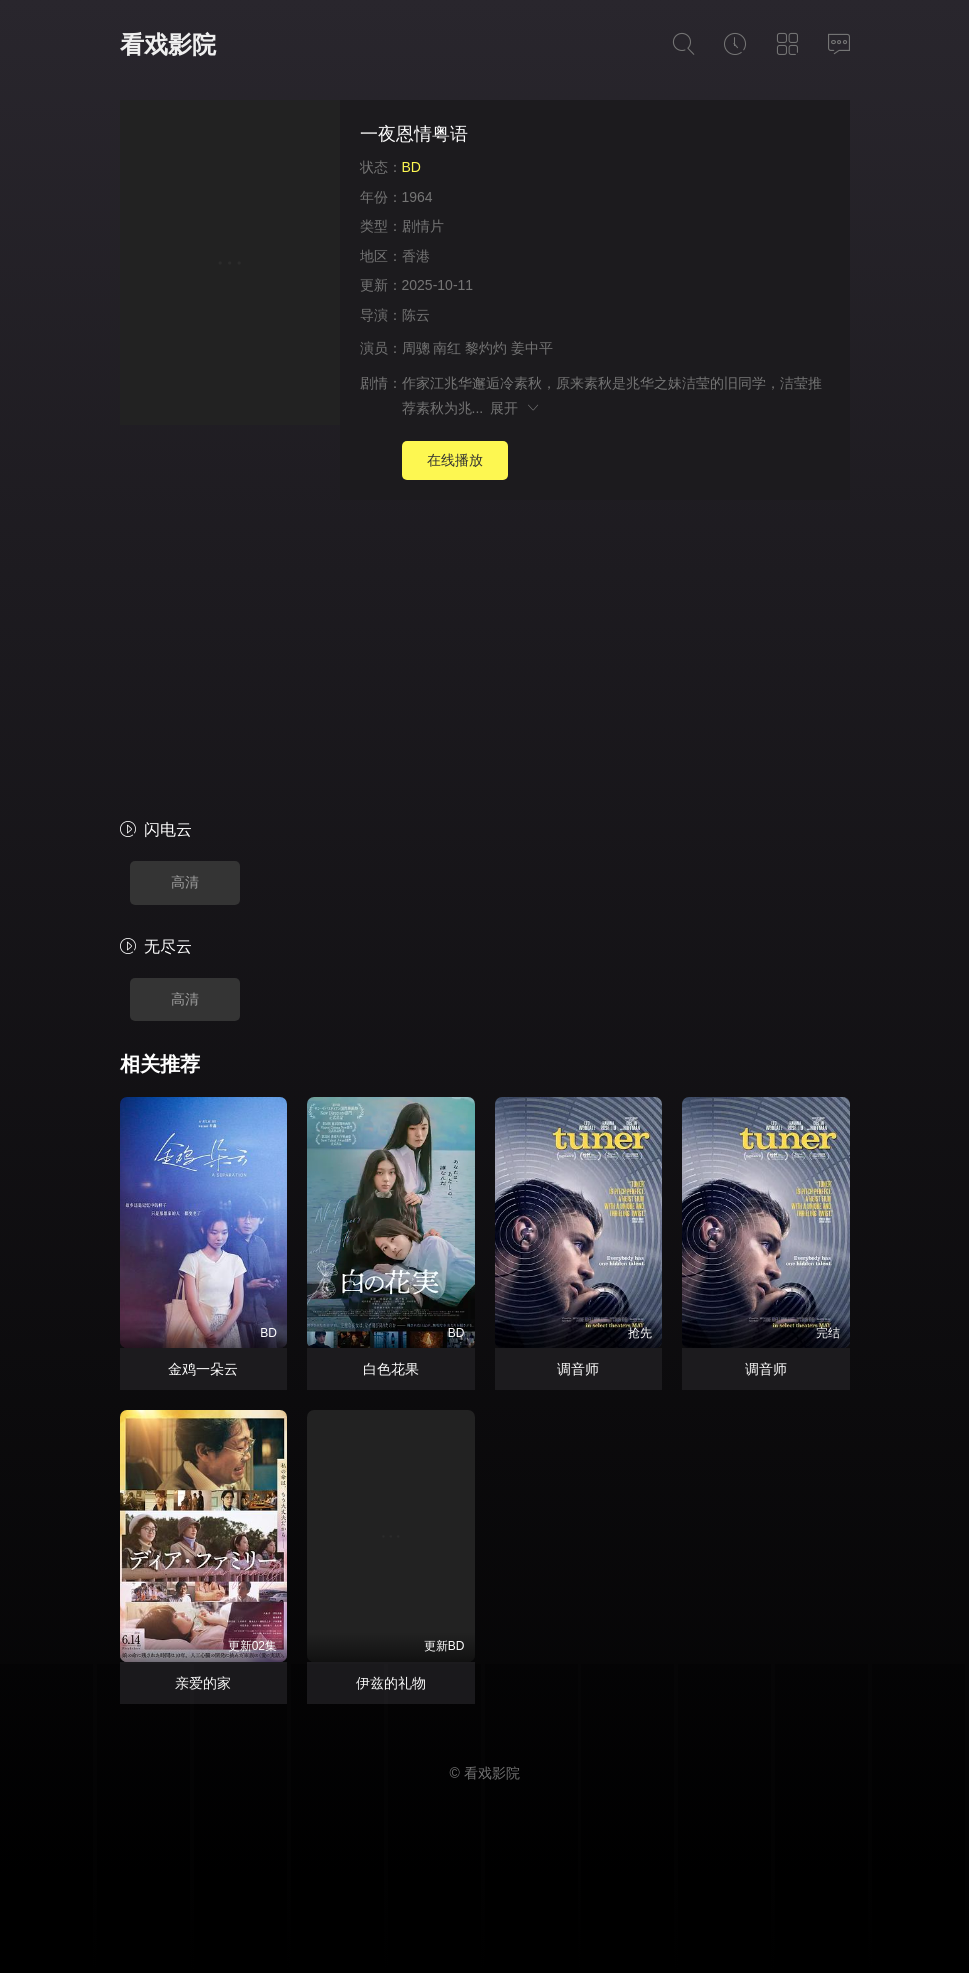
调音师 (578, 1369)
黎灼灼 (486, 348)
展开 (515, 408)
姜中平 (532, 348)
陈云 (416, 315)
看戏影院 (168, 44)
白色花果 (391, 1369)
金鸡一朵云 (203, 1369)
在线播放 (455, 460)
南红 (447, 348)
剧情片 (423, 226)
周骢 (416, 348)
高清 (185, 882)
